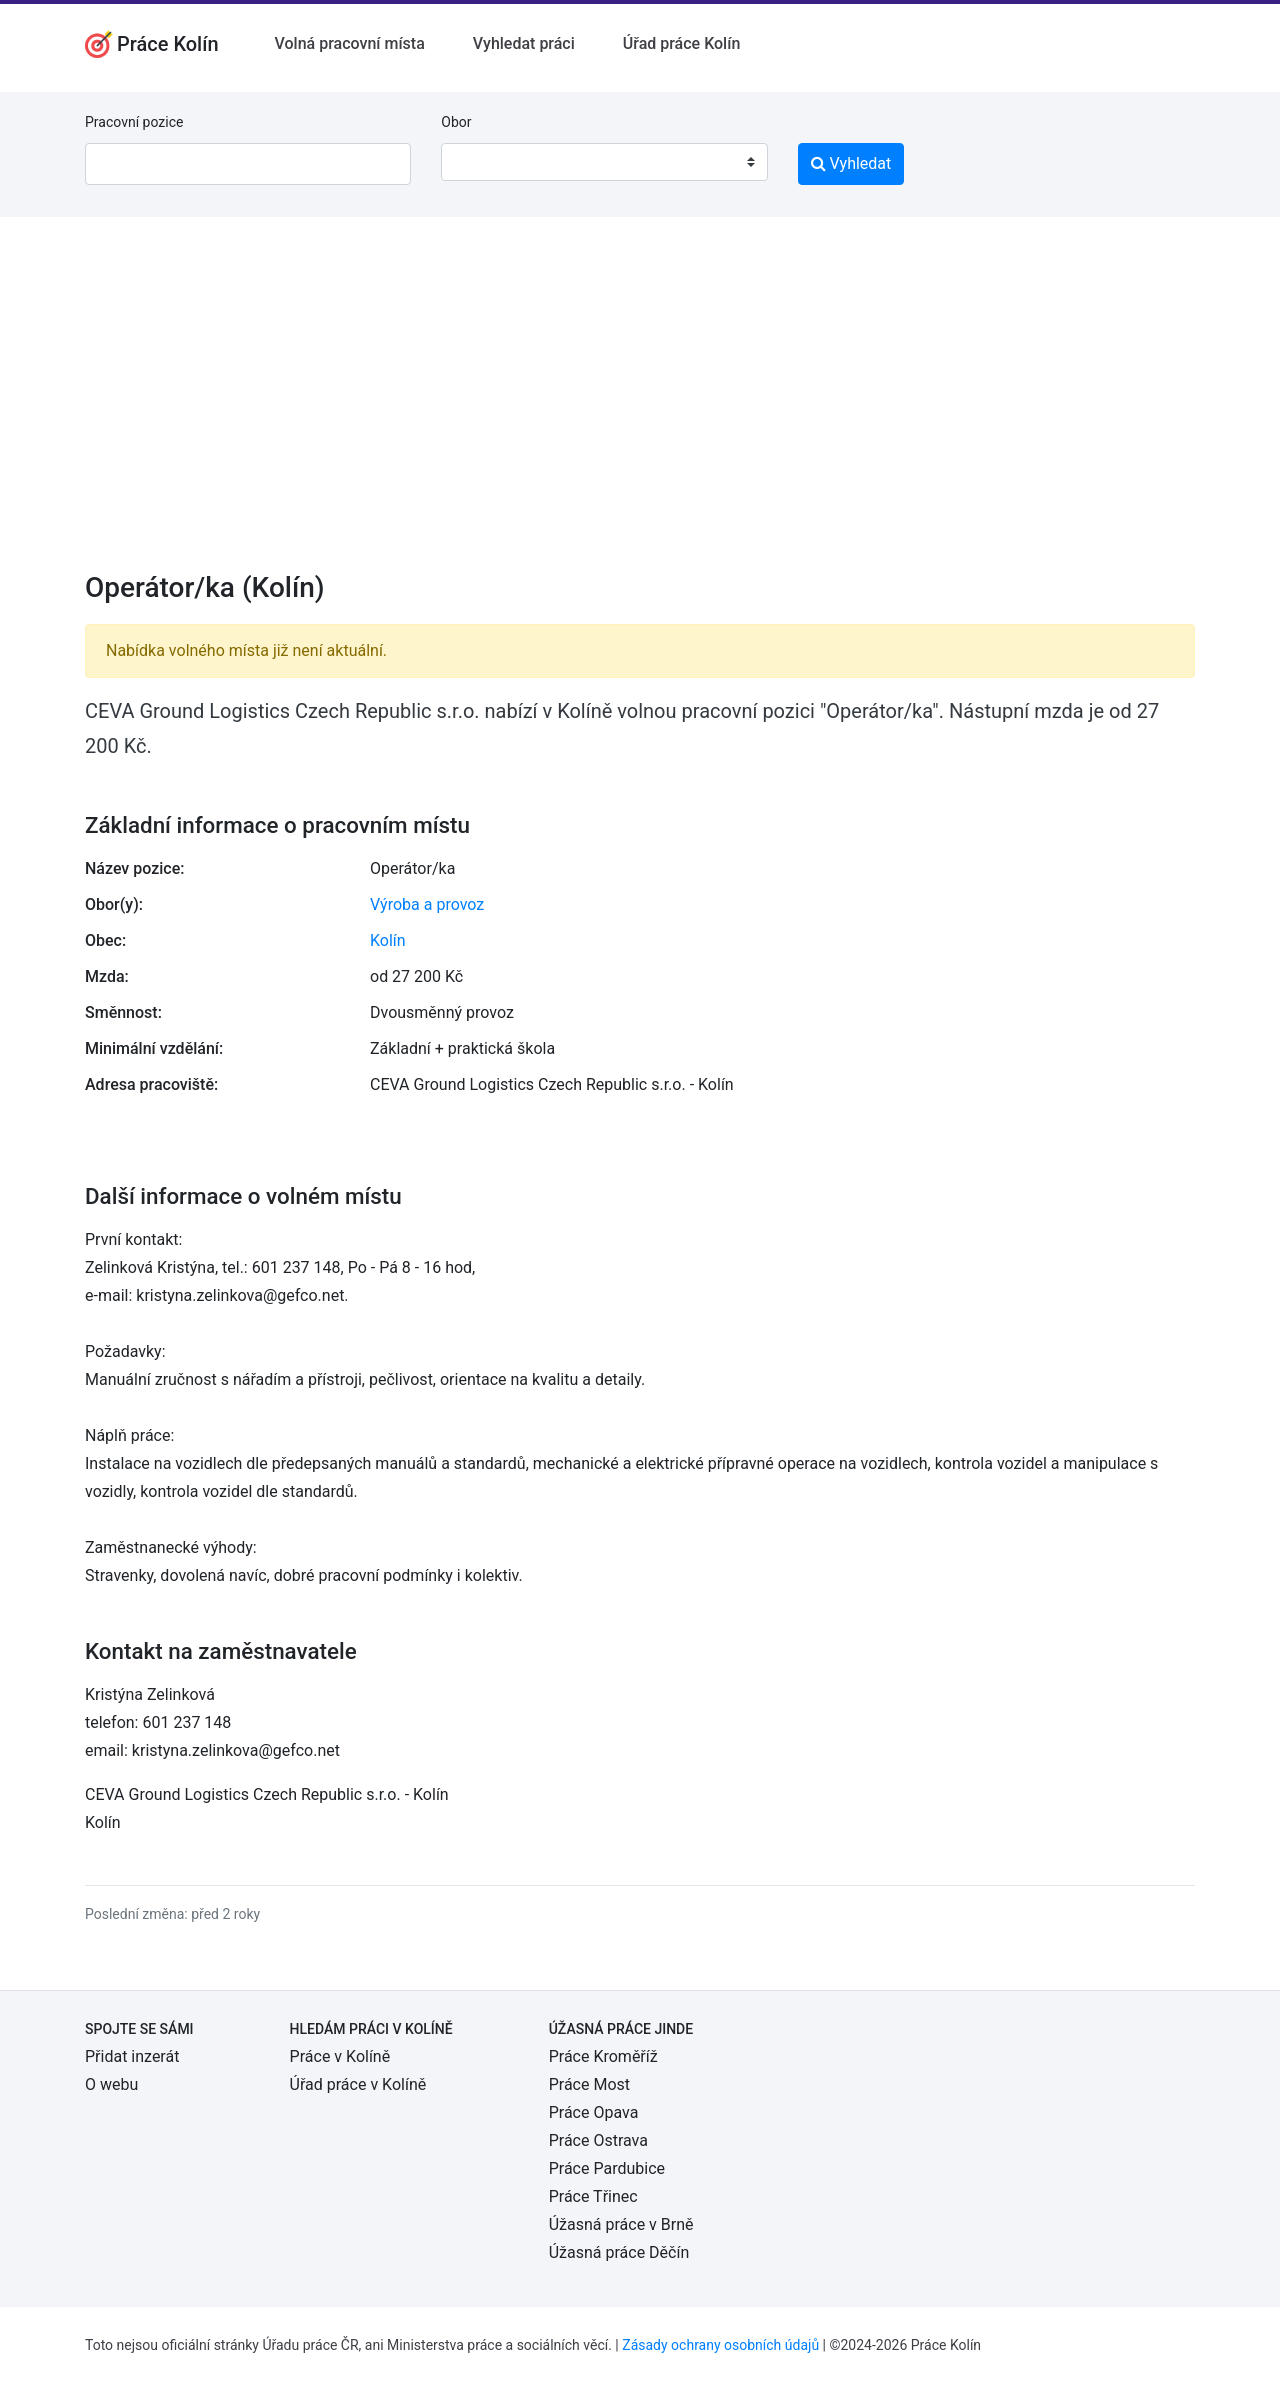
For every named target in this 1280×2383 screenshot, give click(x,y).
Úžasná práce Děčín (619, 2252)
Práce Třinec (593, 2196)
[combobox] (604, 162)
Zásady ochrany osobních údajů (720, 2345)
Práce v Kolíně (340, 2056)
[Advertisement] (640, 407)
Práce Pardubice (607, 2168)
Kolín (388, 940)
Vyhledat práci (524, 43)
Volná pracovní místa (350, 43)
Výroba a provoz (427, 904)
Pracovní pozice (134, 122)
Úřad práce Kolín (682, 43)
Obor (456, 122)
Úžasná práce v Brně (621, 2224)
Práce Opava (594, 2112)
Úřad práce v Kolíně (358, 2084)
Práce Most (589, 2084)
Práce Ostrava (598, 2140)
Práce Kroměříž (603, 2056)
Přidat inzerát (132, 2056)
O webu (111, 2084)
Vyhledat (851, 163)
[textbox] (482, 162)
